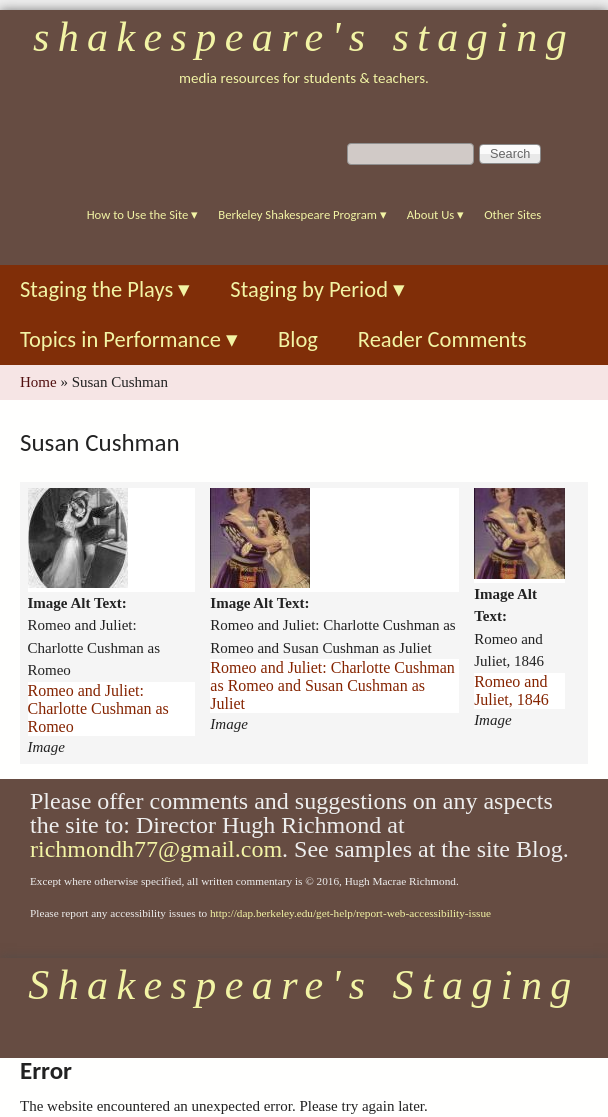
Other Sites (512, 214)
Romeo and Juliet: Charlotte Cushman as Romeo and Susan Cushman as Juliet (332, 685)
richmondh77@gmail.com (156, 849)
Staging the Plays (105, 289)
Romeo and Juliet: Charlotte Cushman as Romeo (98, 708)
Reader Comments (442, 339)
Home (38, 382)
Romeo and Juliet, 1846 (511, 690)
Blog (298, 339)
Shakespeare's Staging (304, 37)
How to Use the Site (143, 214)
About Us (435, 214)
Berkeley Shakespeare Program (302, 214)
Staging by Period (317, 289)
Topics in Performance (129, 339)
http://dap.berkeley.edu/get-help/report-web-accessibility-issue (350, 913)
